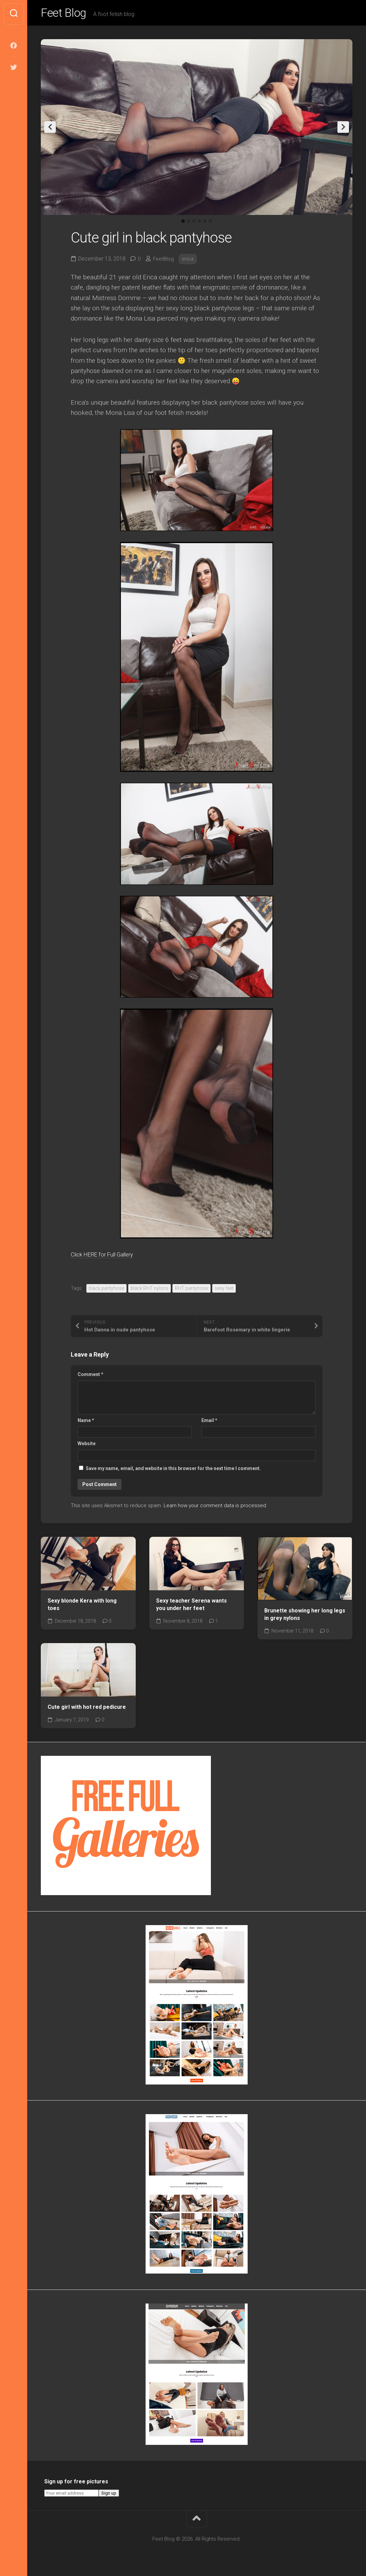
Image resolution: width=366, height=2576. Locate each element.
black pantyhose (106, 1290)
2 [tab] (188, 223)
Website (87, 1445)
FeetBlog (164, 260)
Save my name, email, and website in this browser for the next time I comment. (173, 1470)
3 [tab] (194, 223)
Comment (90, 1376)
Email (209, 1422)
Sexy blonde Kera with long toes (82, 1606)
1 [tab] (183, 223)
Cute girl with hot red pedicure (87, 1709)
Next (343, 129)
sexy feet (224, 1290)
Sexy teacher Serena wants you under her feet (191, 1606)
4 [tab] (199, 223)
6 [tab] (210, 223)
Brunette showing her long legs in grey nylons (304, 1616)
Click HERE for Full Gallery (109, 1256)
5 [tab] (204, 223)
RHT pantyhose (191, 1290)
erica (189, 260)
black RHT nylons (149, 1290)
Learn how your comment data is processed (215, 1507)
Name (86, 1422)
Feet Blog (65, 14)
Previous (50, 129)
